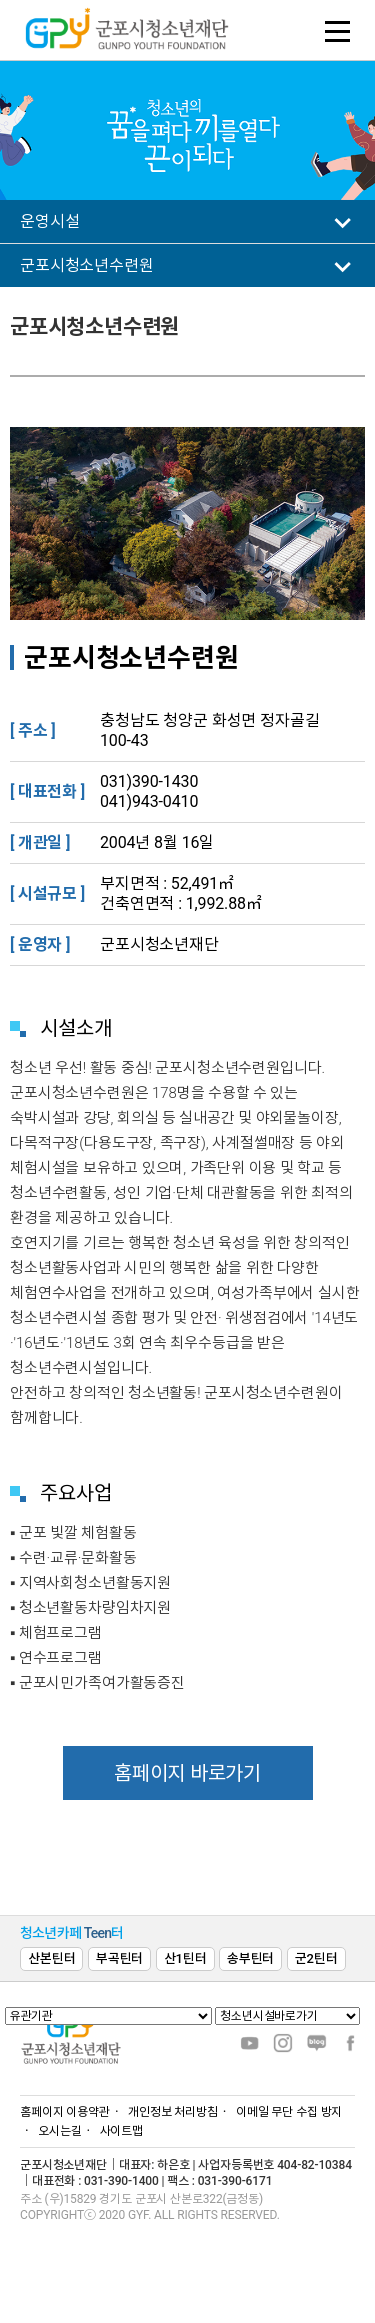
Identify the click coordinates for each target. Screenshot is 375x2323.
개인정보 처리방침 (173, 2112)
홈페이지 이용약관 (65, 2112)
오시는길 (60, 2131)
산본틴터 (51, 1958)
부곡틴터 (119, 1958)
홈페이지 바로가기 (187, 1773)
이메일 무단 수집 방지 (289, 2112)
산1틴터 (185, 1958)
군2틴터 (316, 1958)
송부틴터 (250, 1958)
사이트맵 (122, 2131)
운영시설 (49, 221)
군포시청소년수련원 (87, 265)
